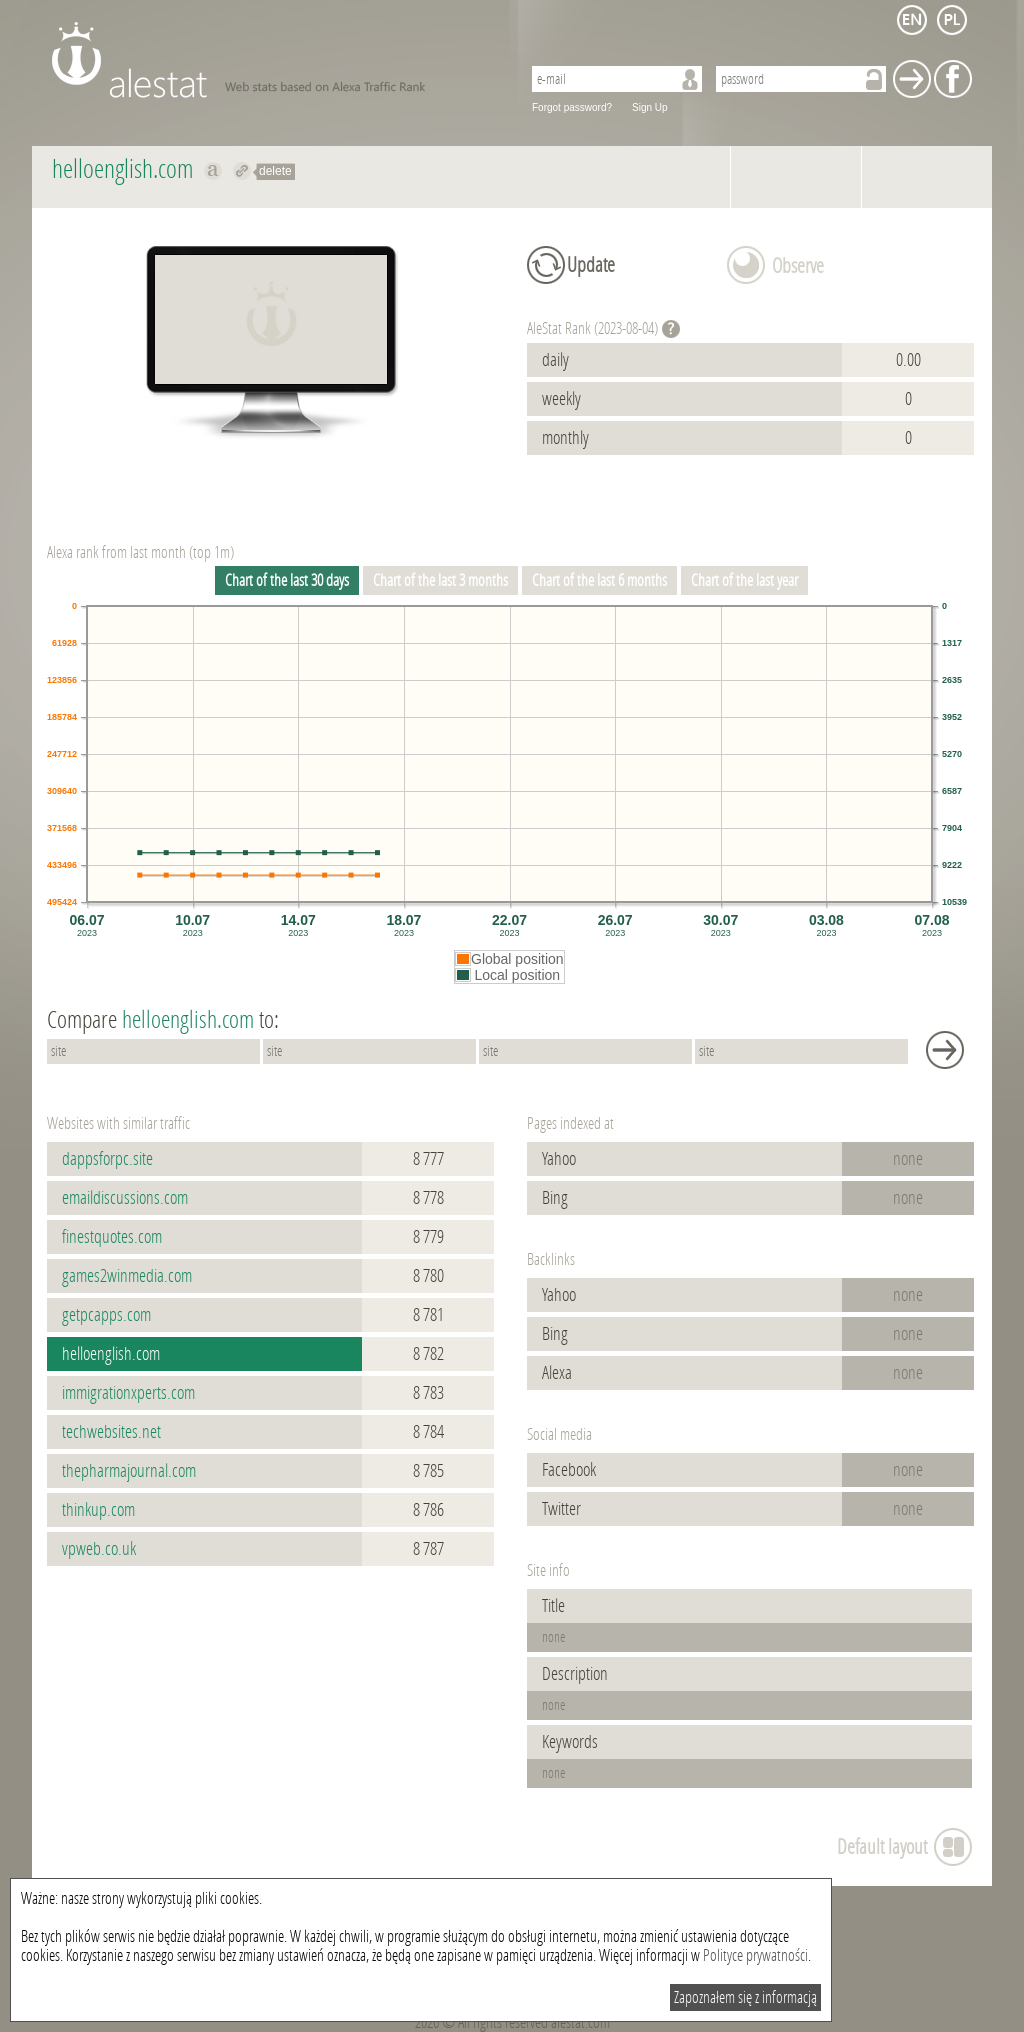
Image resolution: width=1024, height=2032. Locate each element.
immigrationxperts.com (128, 1393)
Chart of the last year (744, 580)
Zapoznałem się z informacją (745, 1997)
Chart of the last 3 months (440, 580)
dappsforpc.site (107, 1159)
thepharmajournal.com (129, 1471)
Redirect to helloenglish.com (242, 171)
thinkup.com (98, 1510)
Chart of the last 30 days (287, 580)
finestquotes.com (112, 1237)
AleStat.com (274, 60)
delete (275, 171)
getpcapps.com (106, 1315)
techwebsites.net (111, 1432)
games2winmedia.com (127, 1276)
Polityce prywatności (755, 1955)
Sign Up (650, 107)
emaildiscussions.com (125, 1198)
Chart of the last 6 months (599, 580)
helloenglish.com (111, 1354)
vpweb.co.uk (99, 1549)
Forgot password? (572, 107)
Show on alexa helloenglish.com (213, 171)
